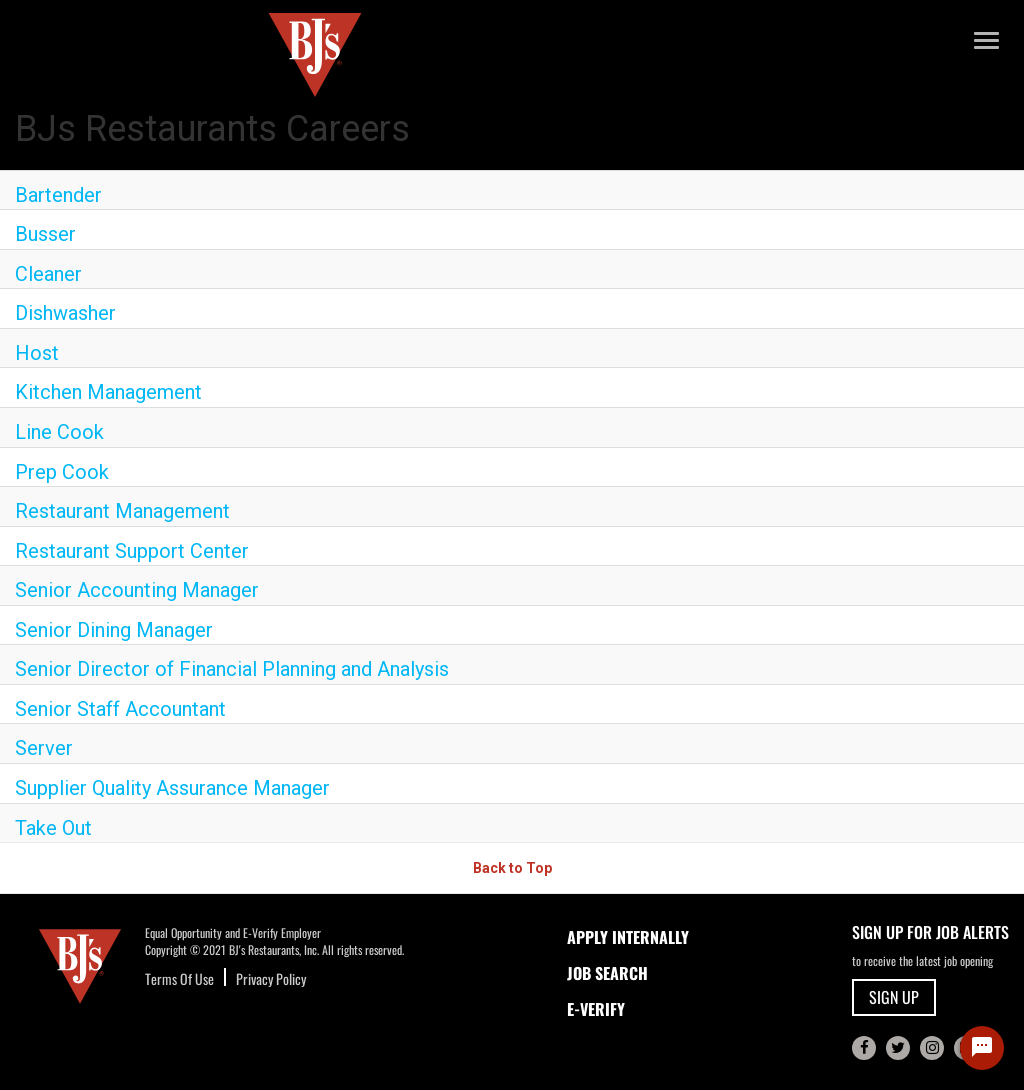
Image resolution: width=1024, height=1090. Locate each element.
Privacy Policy (271, 978)
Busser (45, 234)
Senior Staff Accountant (120, 709)
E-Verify (596, 1009)
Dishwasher (65, 313)
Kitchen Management (108, 392)
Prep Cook (62, 472)
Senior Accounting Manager (137, 590)
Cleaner (48, 274)
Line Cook (59, 432)
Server (44, 748)
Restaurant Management (122, 511)
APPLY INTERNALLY (628, 937)
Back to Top (512, 868)
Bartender (58, 195)
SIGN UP (894, 997)
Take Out (53, 828)
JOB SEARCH (607, 973)
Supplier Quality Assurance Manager (172, 788)
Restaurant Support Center (132, 551)
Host (37, 353)
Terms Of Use (179, 978)
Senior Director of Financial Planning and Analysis (232, 669)
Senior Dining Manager (114, 630)
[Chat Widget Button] (982, 1048)
